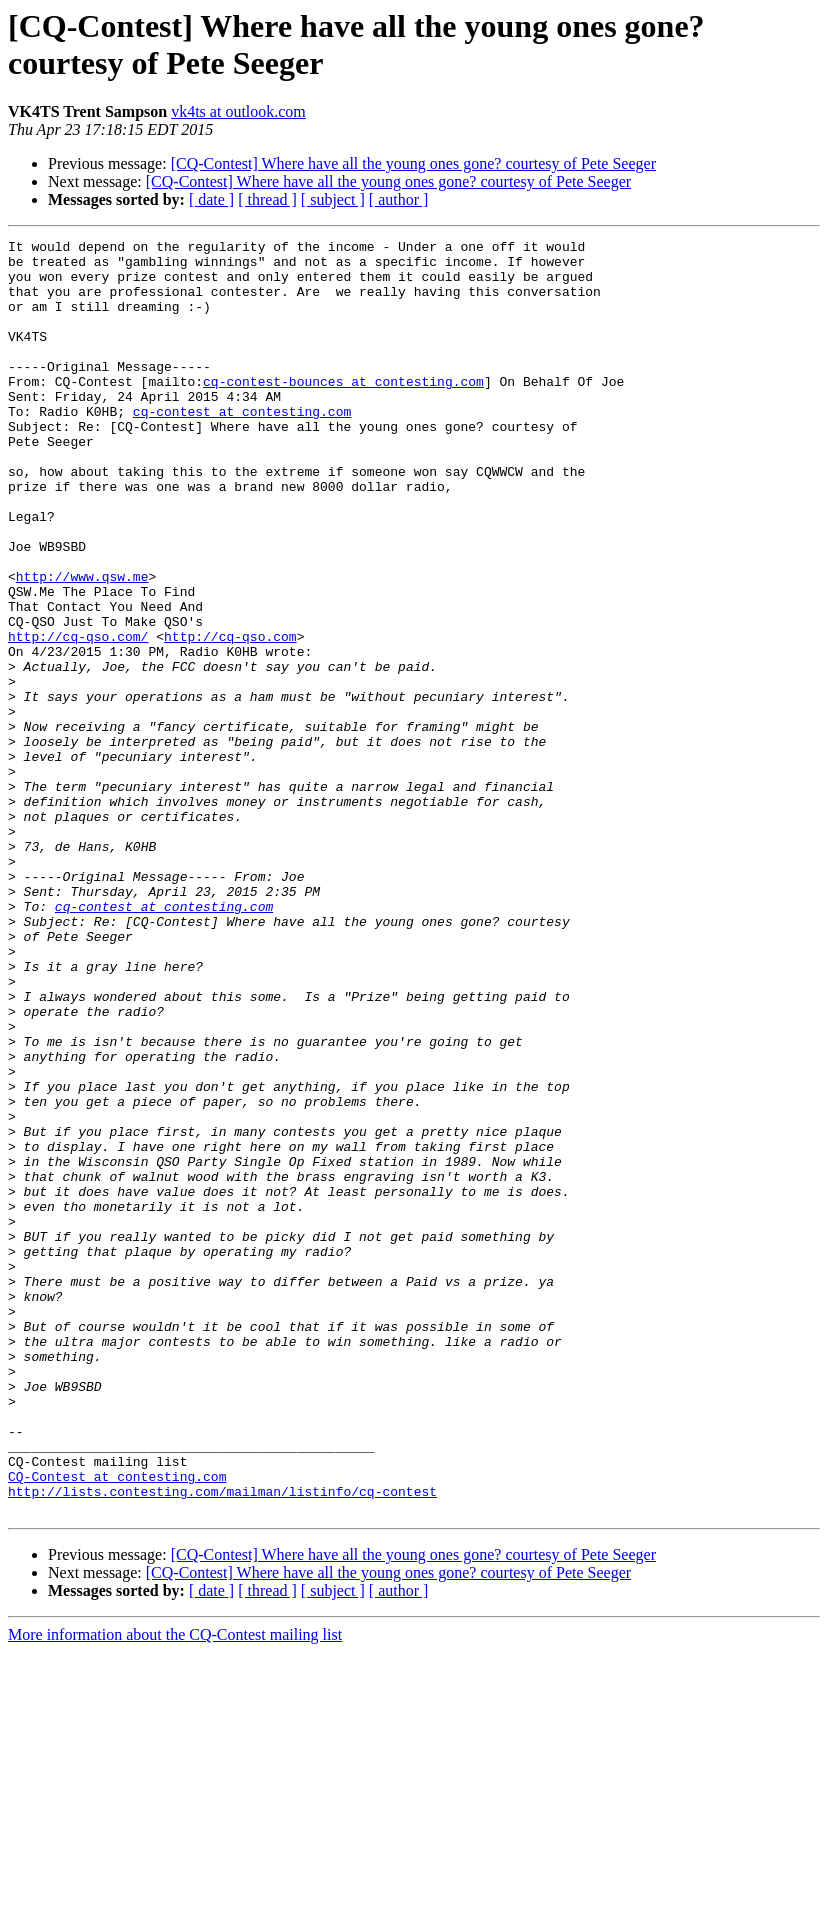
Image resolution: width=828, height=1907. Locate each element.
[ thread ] (267, 199)
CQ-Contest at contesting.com (117, 1725)
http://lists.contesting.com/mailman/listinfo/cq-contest (222, 1743)
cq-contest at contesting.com (242, 447)
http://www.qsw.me (82, 645)
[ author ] (399, 199)
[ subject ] (333, 199)
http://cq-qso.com (230, 717)
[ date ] (211, 199)
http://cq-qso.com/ (78, 717)
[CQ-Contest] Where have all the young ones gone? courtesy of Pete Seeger (413, 163)
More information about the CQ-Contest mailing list (175, 1889)
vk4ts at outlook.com (238, 111)
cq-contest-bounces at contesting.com (343, 411)
